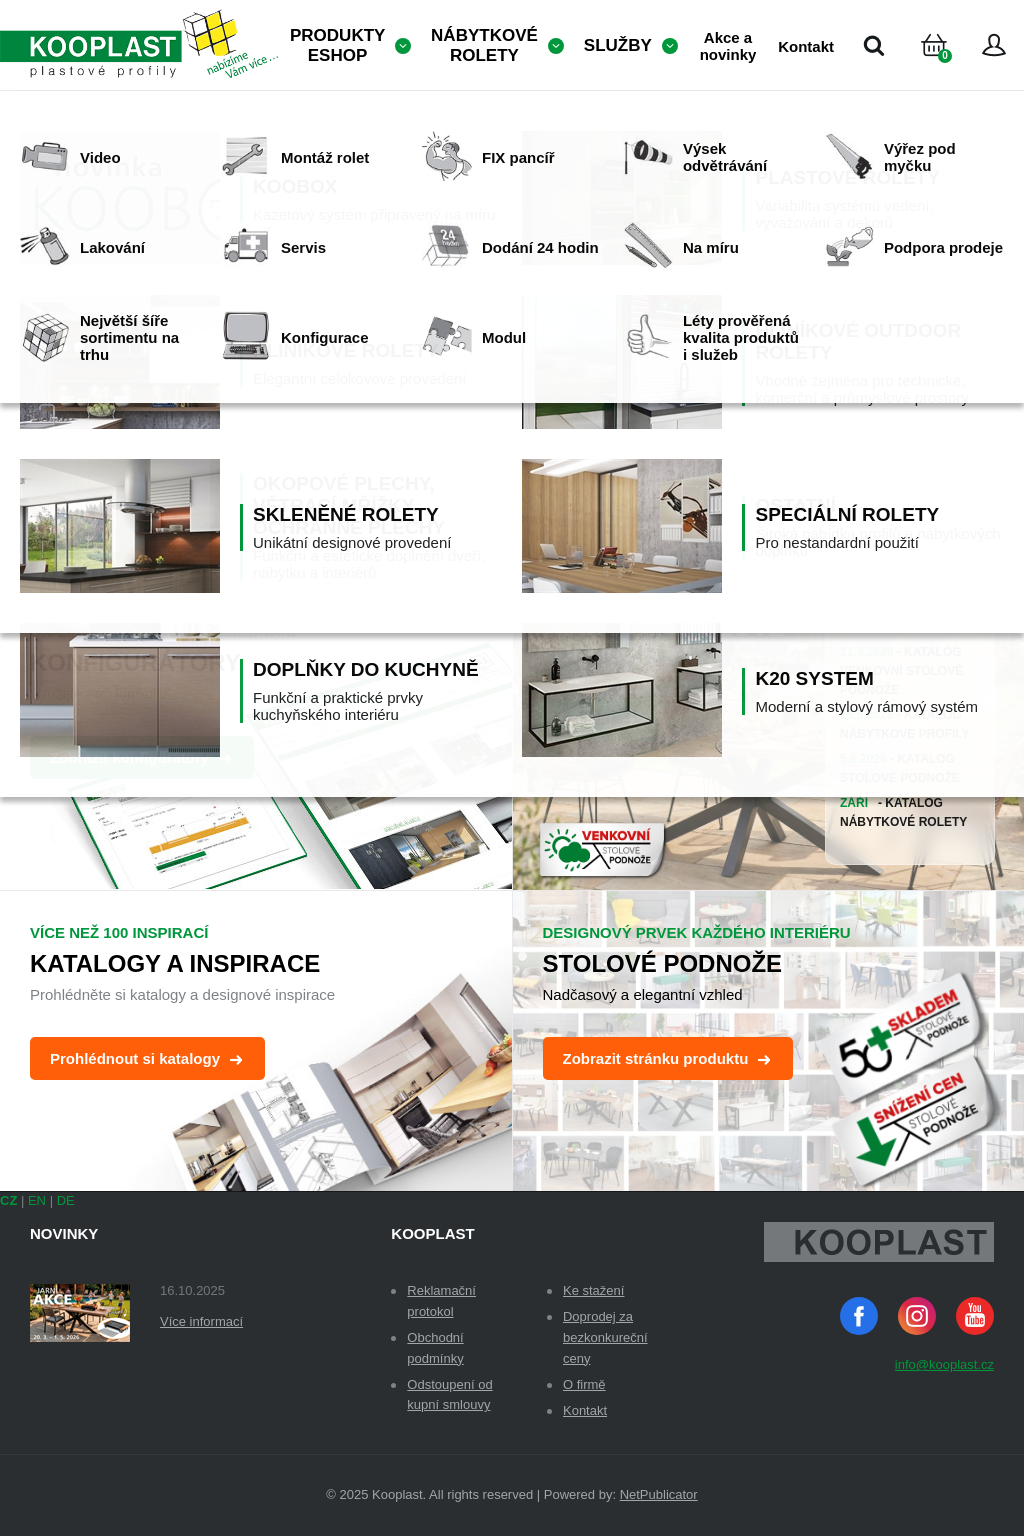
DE (66, 1200)
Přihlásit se (994, 45)
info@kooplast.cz (944, 1364)
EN (37, 1200)
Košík (951, 69)
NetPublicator (659, 1494)
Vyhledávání (874, 45)
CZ (8, 1200)
